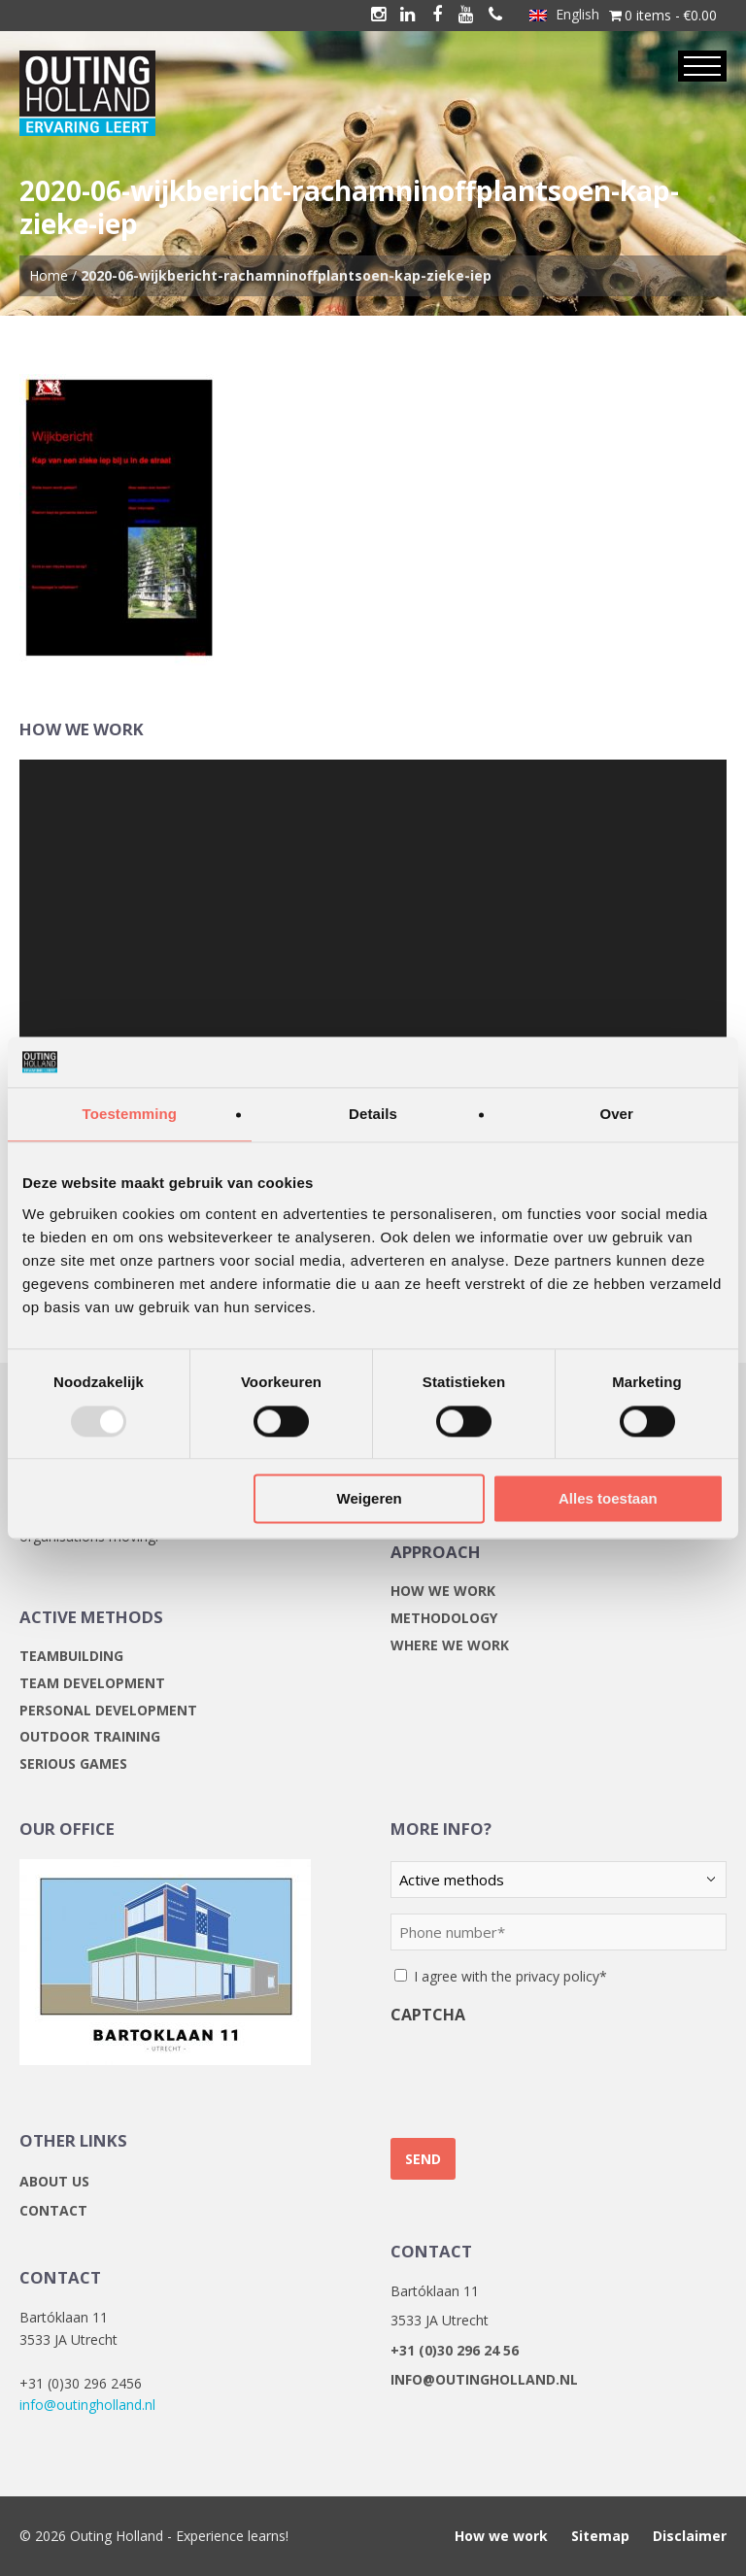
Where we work (449, 1645)
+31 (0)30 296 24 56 (454, 2350)
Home (48, 275)
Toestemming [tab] (130, 1114)
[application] (373, 959)
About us (54, 2181)
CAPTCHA (427, 2014)
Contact (53, 2210)
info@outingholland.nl (87, 2404)
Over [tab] (616, 1114)
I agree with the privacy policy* (510, 1976)
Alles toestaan (608, 1499)
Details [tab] (373, 1114)
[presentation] (538, 2074)
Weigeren (369, 1499)
